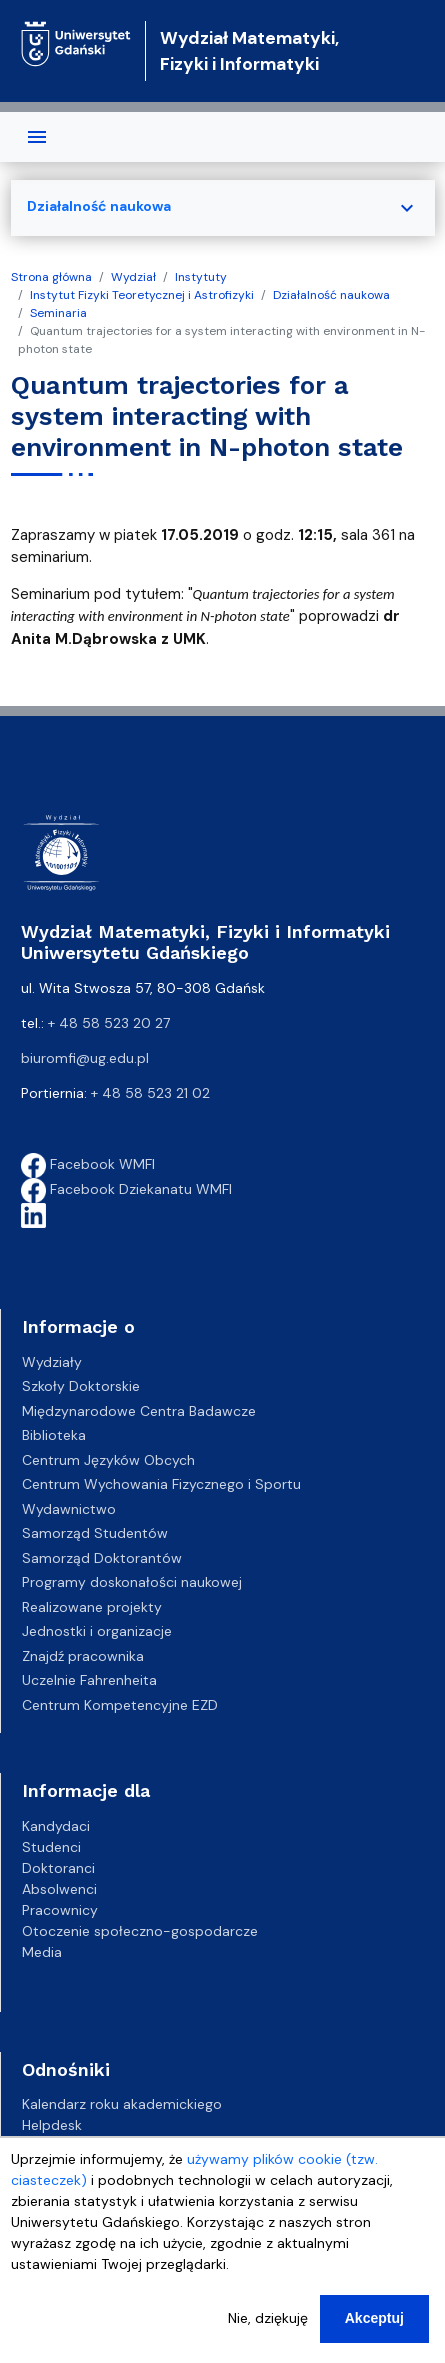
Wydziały (52, 1362)
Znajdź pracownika (83, 1656)
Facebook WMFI (88, 1164)
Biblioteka (54, 1435)
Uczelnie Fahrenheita (89, 1680)
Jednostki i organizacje (97, 1631)
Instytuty (201, 277)
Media (42, 1952)
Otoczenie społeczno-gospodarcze (140, 1931)
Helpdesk (52, 2125)
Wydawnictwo (69, 1509)
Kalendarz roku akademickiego (122, 2104)
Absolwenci (59, 1889)
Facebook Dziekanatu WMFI (126, 1189)
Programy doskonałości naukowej (132, 1582)
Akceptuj (374, 2318)
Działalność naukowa (331, 295)
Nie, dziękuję (268, 2318)
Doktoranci (58, 1868)
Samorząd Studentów (95, 1533)
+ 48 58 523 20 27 (109, 1023)
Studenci (51, 1847)
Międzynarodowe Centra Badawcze (139, 1411)
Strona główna (51, 277)
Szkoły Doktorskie (81, 1386)
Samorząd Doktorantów (102, 1558)
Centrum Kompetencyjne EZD (120, 1705)
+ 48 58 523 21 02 (150, 1093)
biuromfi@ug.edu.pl (85, 1058)
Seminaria (58, 313)
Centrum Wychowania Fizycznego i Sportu (161, 1484)
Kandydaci (56, 1826)
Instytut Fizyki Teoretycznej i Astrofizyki (142, 295)
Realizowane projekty (92, 1607)
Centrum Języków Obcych (108, 1460)
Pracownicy (60, 1910)
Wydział (133, 277)
